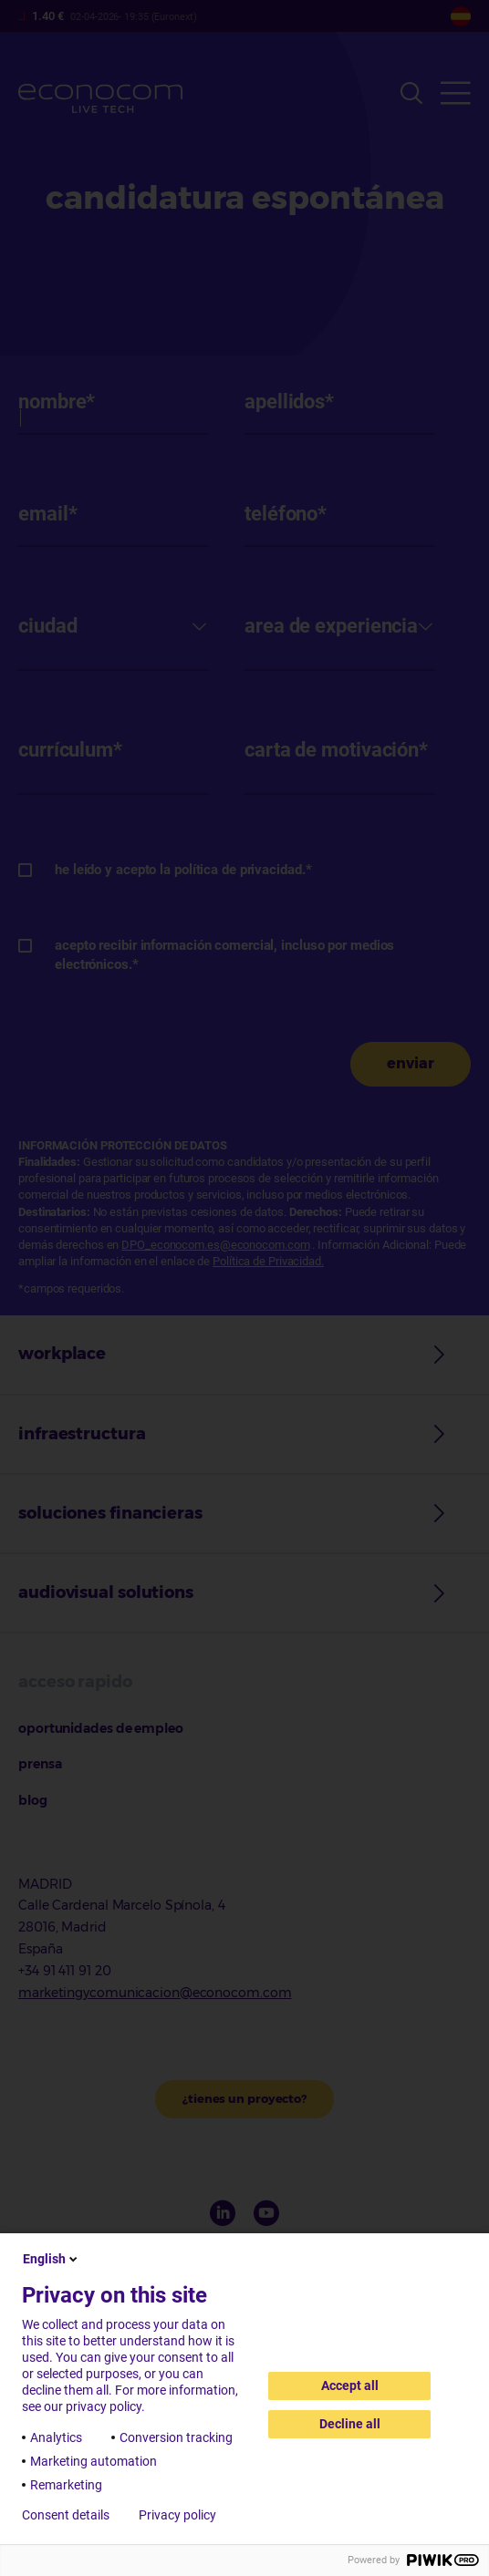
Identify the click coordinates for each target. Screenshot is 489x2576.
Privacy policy (177, 2515)
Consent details (65, 2515)
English (51, 2258)
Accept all (350, 2385)
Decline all (349, 2423)
